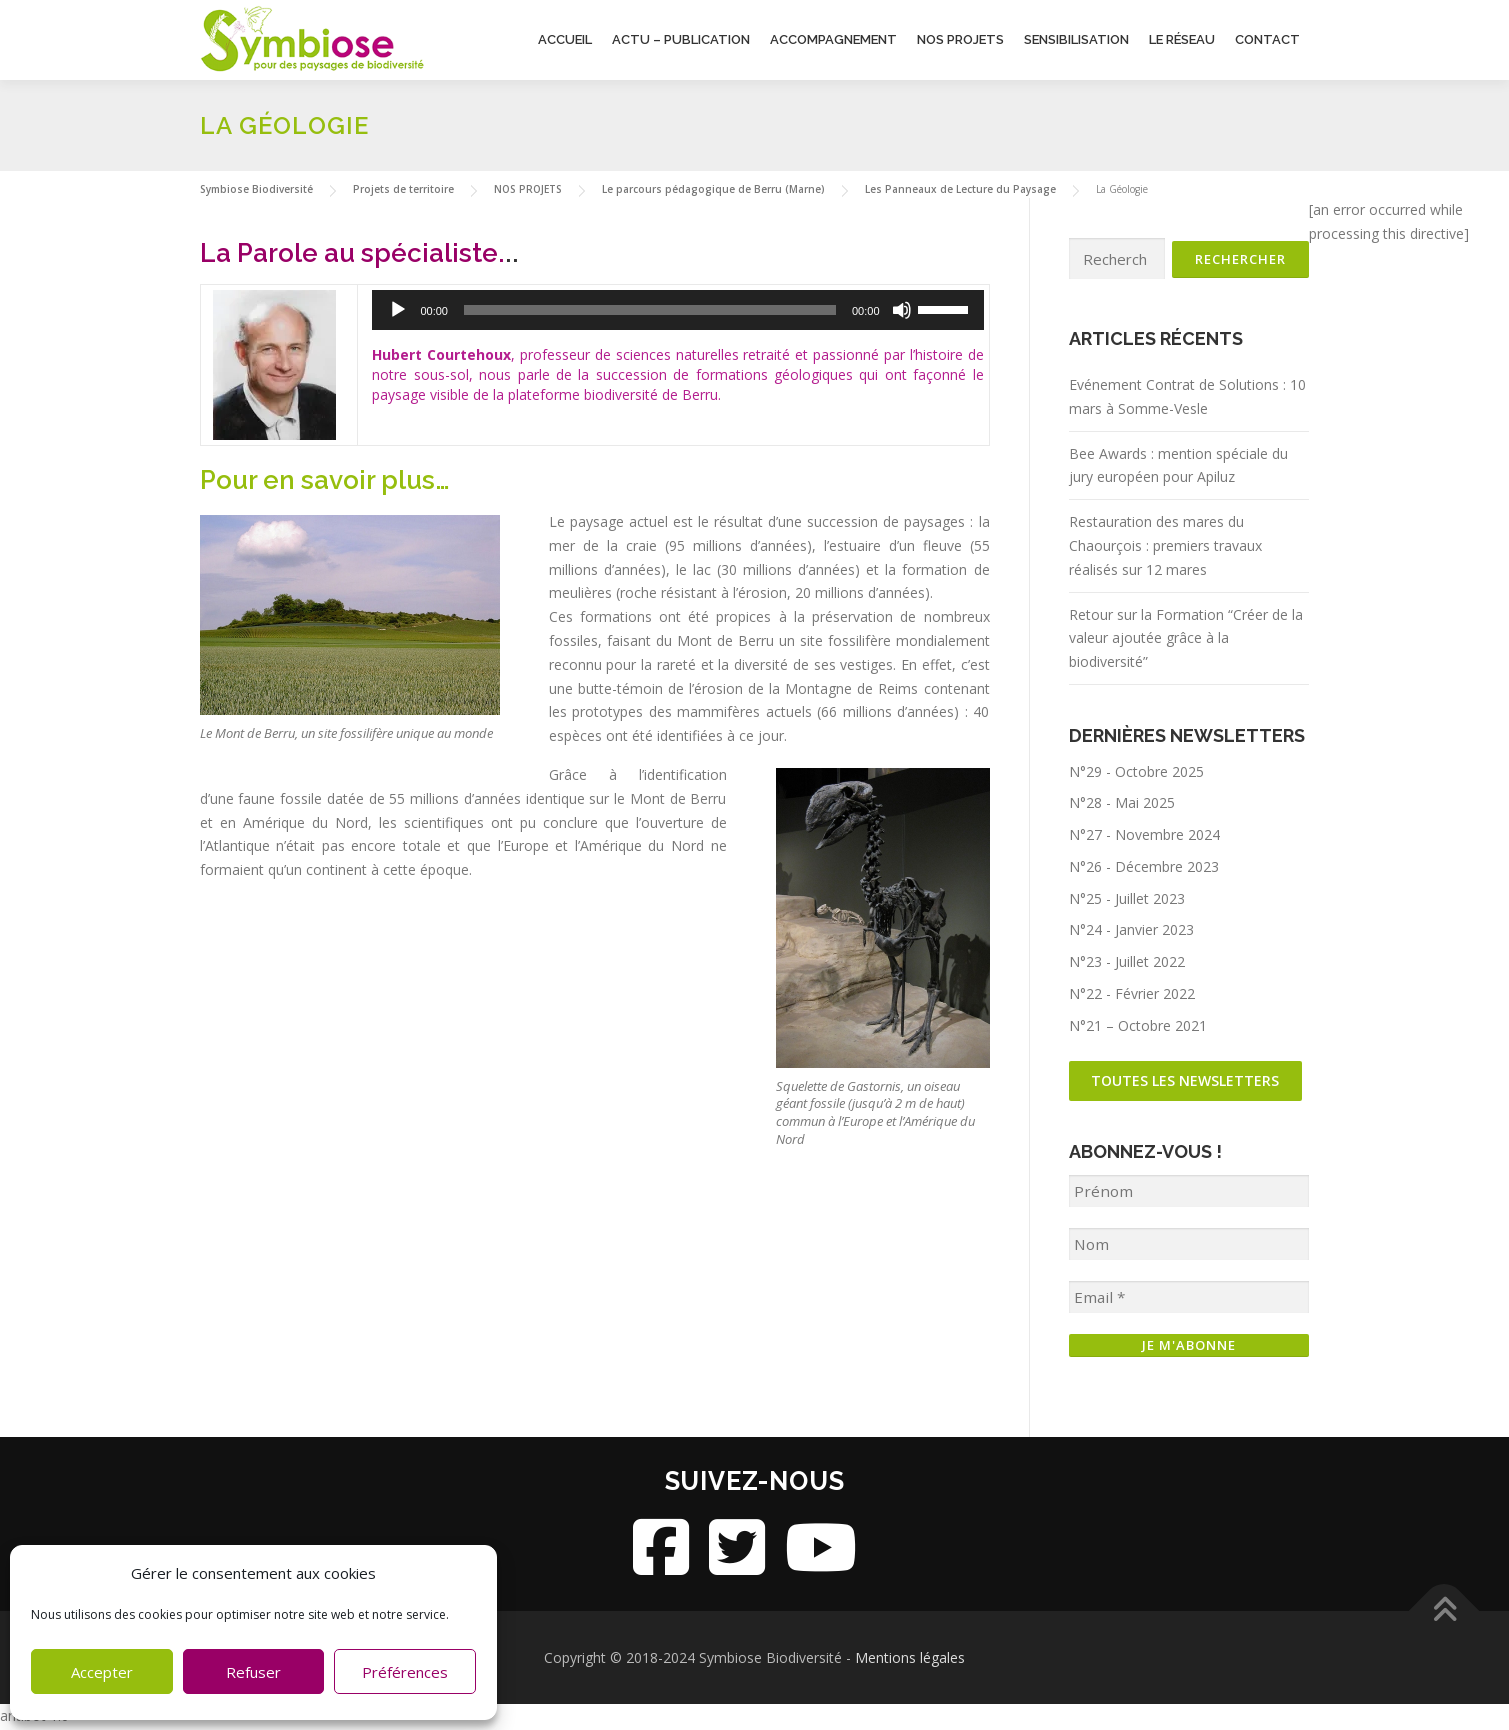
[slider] (669, 310)
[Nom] (1189, 1247)
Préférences (405, 1672)
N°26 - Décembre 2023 (1144, 867)
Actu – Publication (681, 39)
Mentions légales (910, 1659)
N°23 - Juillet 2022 (1127, 962)
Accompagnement (833, 39)
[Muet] (902, 310)
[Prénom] (1189, 1194)
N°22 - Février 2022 (1132, 994)
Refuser (253, 1672)
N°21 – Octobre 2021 (1138, 1026)
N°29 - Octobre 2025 (1136, 771)
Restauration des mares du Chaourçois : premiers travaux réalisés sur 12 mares (1165, 546)
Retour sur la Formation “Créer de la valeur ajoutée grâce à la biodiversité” (1186, 638)
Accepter (102, 1672)
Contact (1267, 39)
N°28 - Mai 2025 (1122, 803)
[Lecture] (437, 310)
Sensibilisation (1076, 39)
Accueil (565, 39)
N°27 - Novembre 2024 (1144, 835)
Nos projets (960, 39)
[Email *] (1189, 1300)
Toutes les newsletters (1187, 1082)
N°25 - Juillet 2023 (1127, 899)
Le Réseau (1182, 39)
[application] (697, 310)
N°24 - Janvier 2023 (1131, 930)
